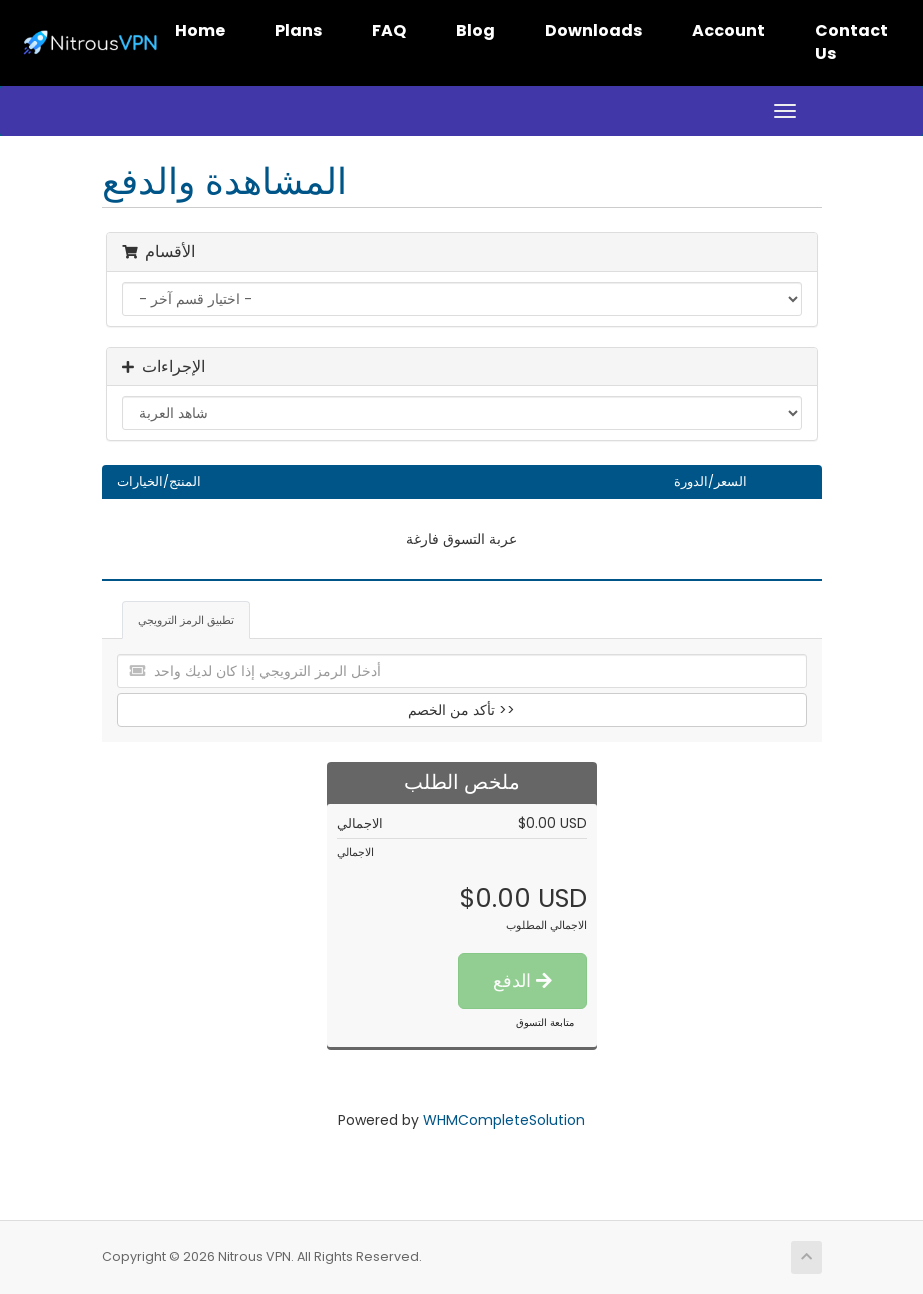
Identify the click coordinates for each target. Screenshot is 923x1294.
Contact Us (851, 42)
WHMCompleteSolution (504, 1120)
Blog (475, 30)
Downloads (593, 30)
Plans (298, 30)
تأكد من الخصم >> (461, 710)
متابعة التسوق (545, 1022)
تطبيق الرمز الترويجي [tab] (186, 620)
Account (728, 30)
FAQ (389, 30)
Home (200, 30)
